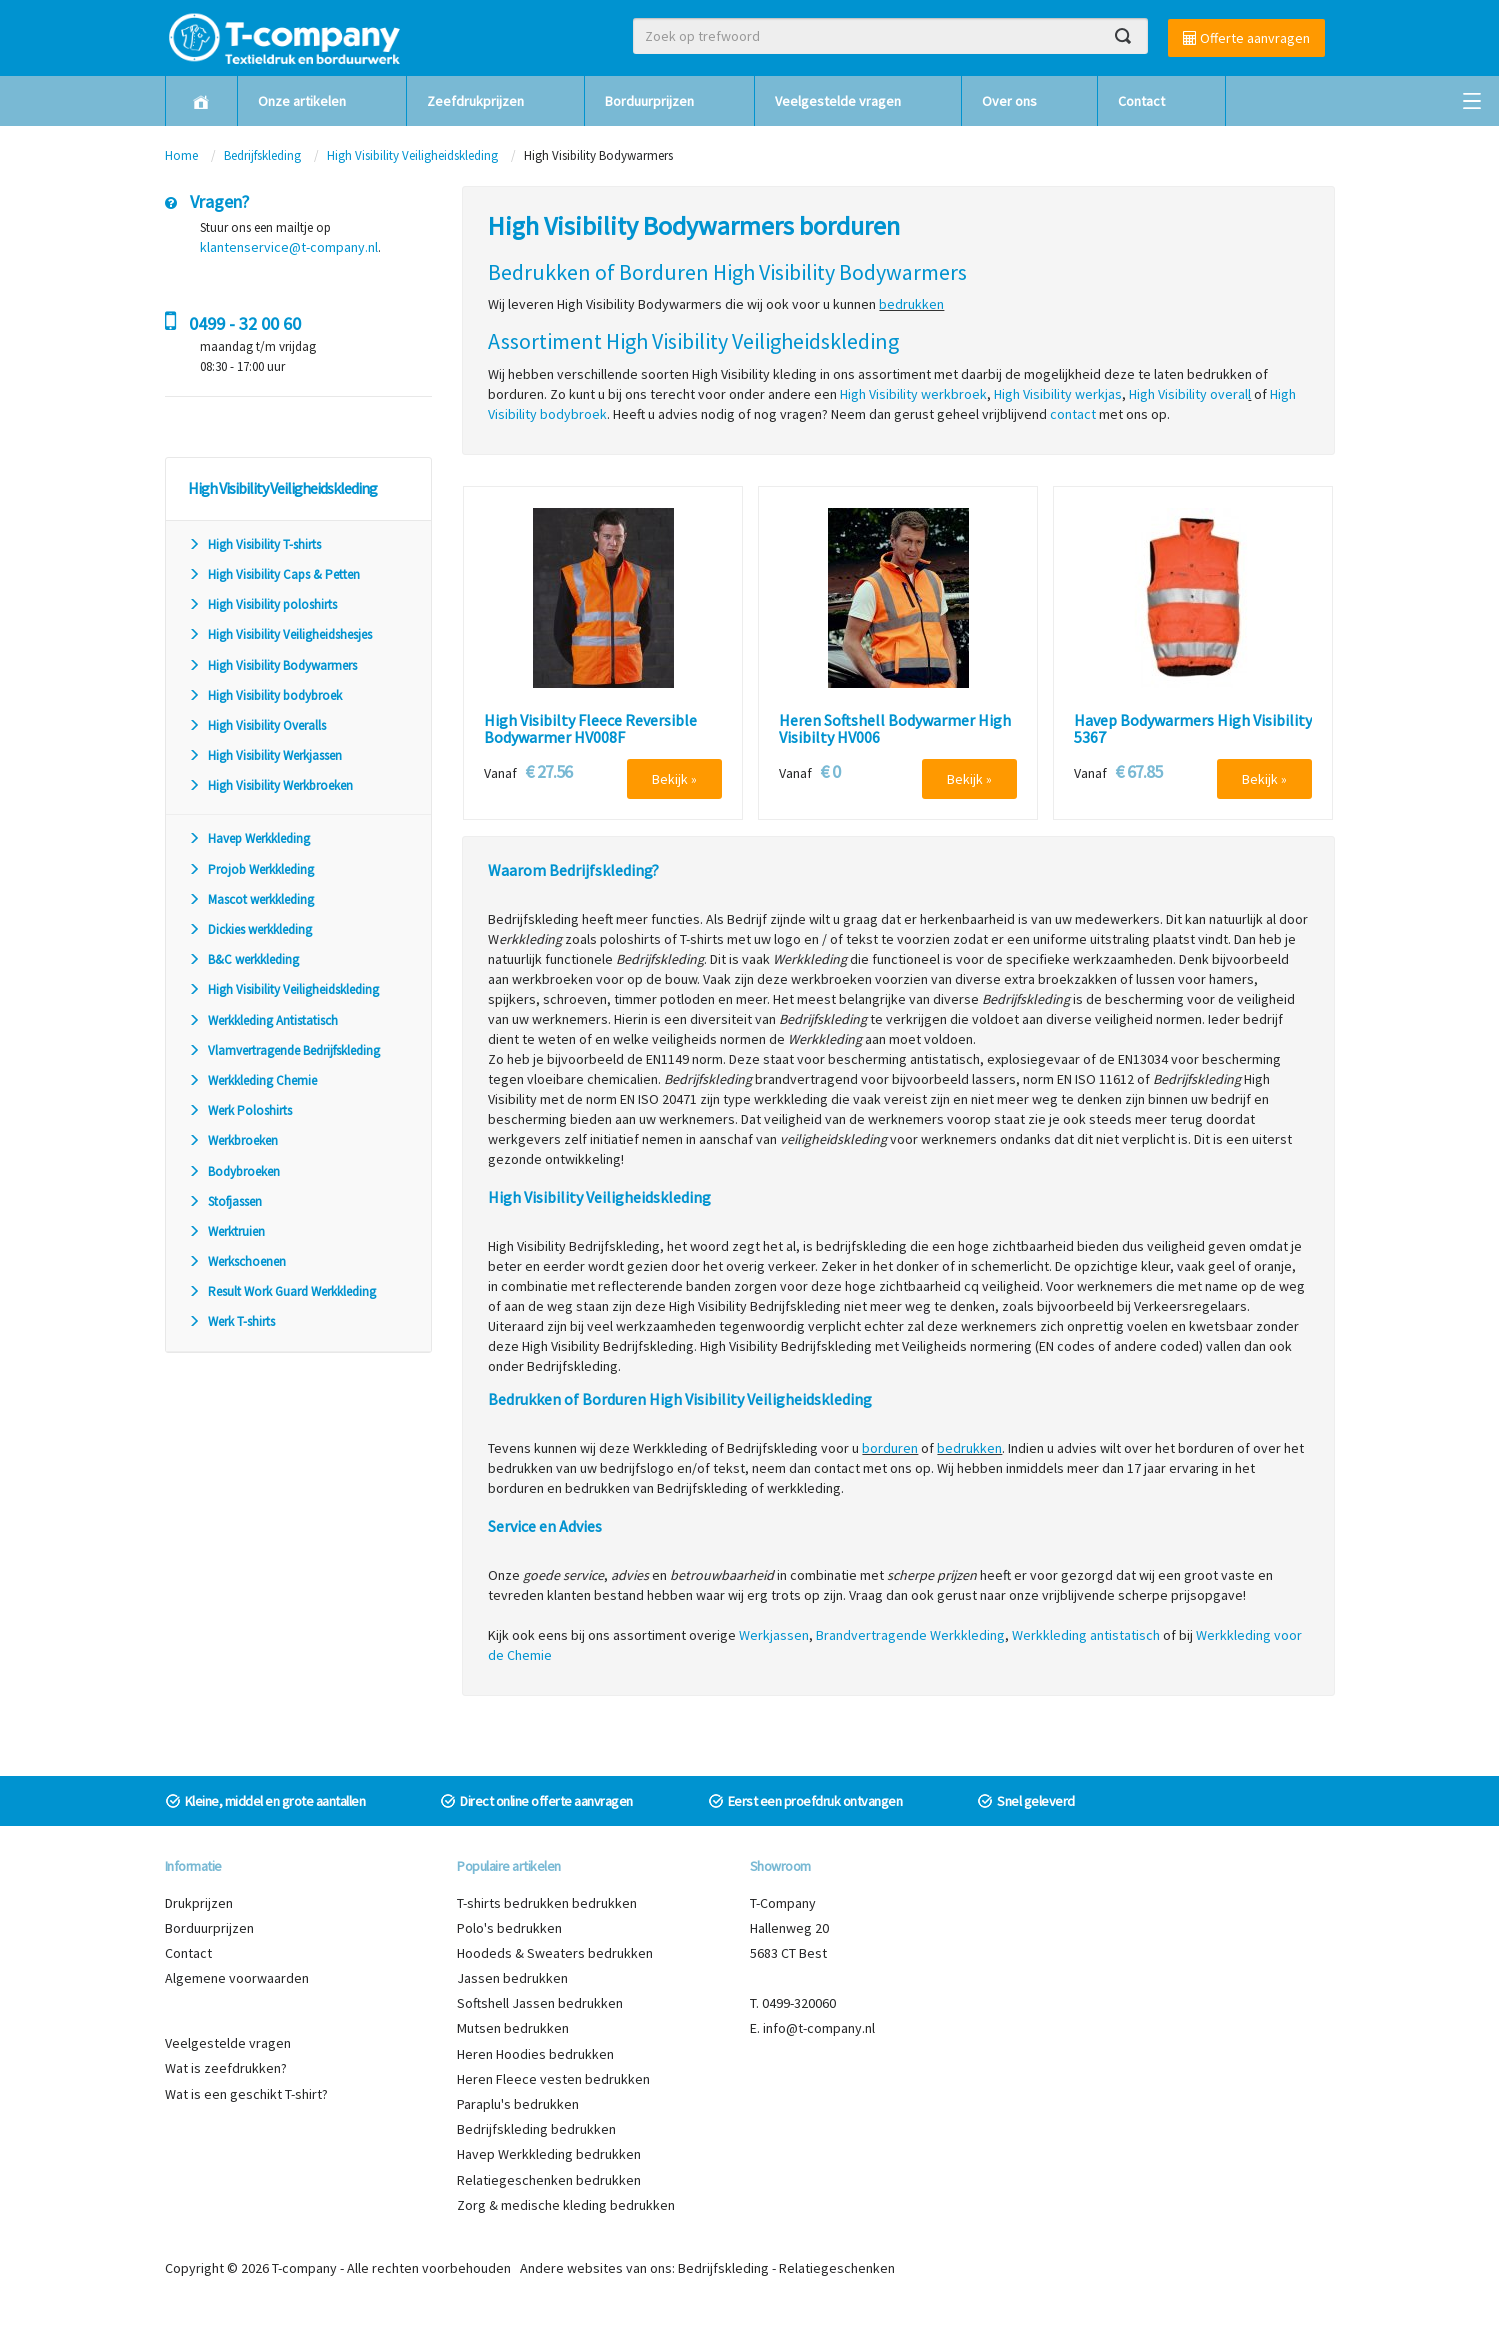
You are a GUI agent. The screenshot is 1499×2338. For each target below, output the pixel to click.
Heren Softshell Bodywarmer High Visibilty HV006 (895, 729)
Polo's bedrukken (509, 1928)
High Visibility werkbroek (913, 394)
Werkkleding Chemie (252, 1080)
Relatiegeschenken (837, 2268)
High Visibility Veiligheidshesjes (280, 634)
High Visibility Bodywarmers (272, 665)
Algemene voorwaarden (237, 1978)
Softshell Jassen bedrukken (540, 2003)
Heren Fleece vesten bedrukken (553, 2079)
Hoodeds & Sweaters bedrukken (555, 1953)
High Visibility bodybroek (265, 695)
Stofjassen (225, 1201)
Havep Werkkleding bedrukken (549, 2154)
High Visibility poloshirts (262, 604)
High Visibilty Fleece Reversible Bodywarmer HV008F (590, 729)
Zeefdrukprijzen (475, 101)
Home (181, 155)
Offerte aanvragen (1246, 38)
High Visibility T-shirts (254, 544)
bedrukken (911, 304)
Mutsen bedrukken (513, 2028)
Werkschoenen (237, 1261)
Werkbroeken (233, 1140)
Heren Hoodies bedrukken (535, 2054)
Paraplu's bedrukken (518, 2104)
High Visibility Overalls (257, 725)
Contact (1141, 101)
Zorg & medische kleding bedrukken (566, 2205)
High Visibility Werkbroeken (270, 785)
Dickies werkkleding (250, 929)
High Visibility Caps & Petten (274, 574)
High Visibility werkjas (1058, 394)
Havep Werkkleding (249, 838)
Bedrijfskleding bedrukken (536, 2129)
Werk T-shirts (231, 1321)
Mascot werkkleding (251, 899)
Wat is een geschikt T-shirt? (246, 2094)
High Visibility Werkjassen (265, 755)
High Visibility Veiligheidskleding (414, 155)
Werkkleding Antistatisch (263, 1020)
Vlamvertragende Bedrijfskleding (284, 1050)
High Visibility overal (1188, 394)
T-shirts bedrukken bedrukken (547, 1903)
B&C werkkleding (243, 959)
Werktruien (226, 1231)
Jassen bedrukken (512, 1978)
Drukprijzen (199, 1903)
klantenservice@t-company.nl (289, 247)
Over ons (1009, 101)
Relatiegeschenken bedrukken (549, 2180)
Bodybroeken (234, 1171)
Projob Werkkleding (251, 869)
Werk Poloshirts (240, 1110)
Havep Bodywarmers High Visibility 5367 (1193, 729)
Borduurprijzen (649, 101)
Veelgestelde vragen (838, 101)
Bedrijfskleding (262, 155)
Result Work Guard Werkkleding (282, 1291)
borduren (890, 1448)
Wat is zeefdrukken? (226, 2068)
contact (1073, 414)
